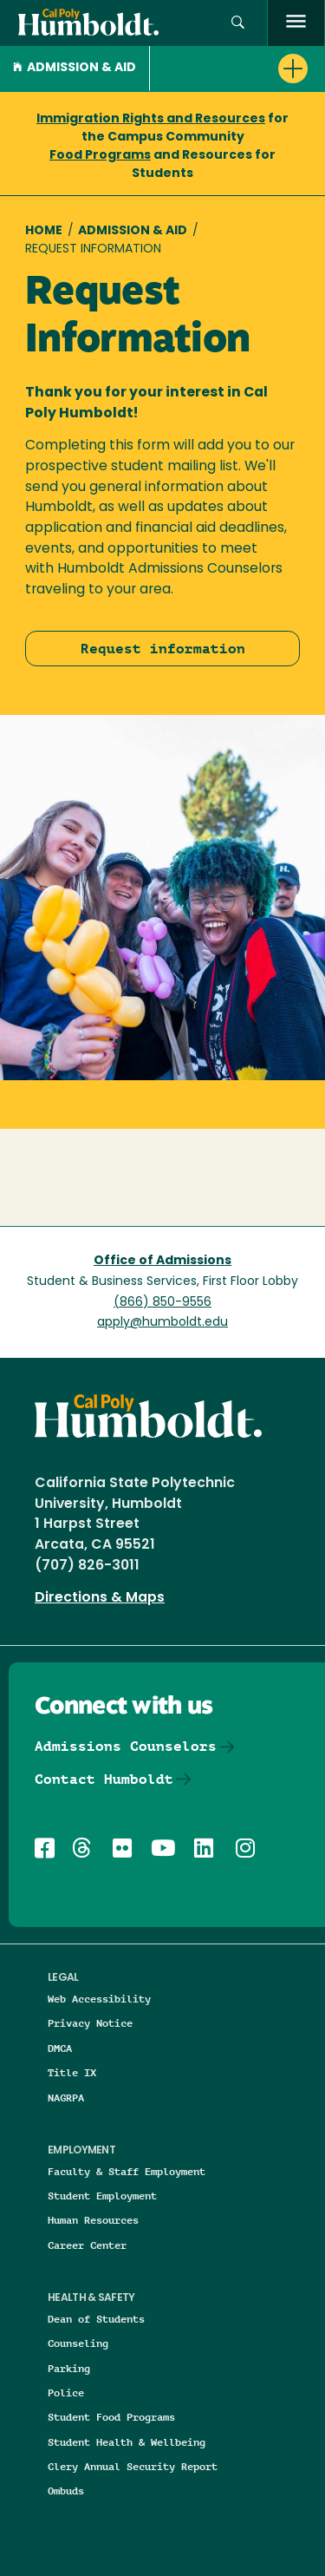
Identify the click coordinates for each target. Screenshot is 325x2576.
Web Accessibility (99, 1998)
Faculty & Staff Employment (126, 2171)
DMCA (60, 2048)
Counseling (78, 2343)
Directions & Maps (100, 1598)
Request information (163, 648)
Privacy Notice (90, 2022)
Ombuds (66, 2490)
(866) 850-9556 (162, 1302)
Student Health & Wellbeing (126, 2441)
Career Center (87, 2245)
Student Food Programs (111, 2416)
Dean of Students (96, 2318)
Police (66, 2392)
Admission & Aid (74, 68)
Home (43, 231)
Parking (69, 2368)
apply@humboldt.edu (162, 1322)
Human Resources (93, 2219)
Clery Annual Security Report (133, 2466)
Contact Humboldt (104, 1779)
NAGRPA (66, 2097)
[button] (238, 23)
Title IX (72, 2072)
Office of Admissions (162, 1261)
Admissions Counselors (126, 1746)
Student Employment (102, 2195)
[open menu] (296, 23)
